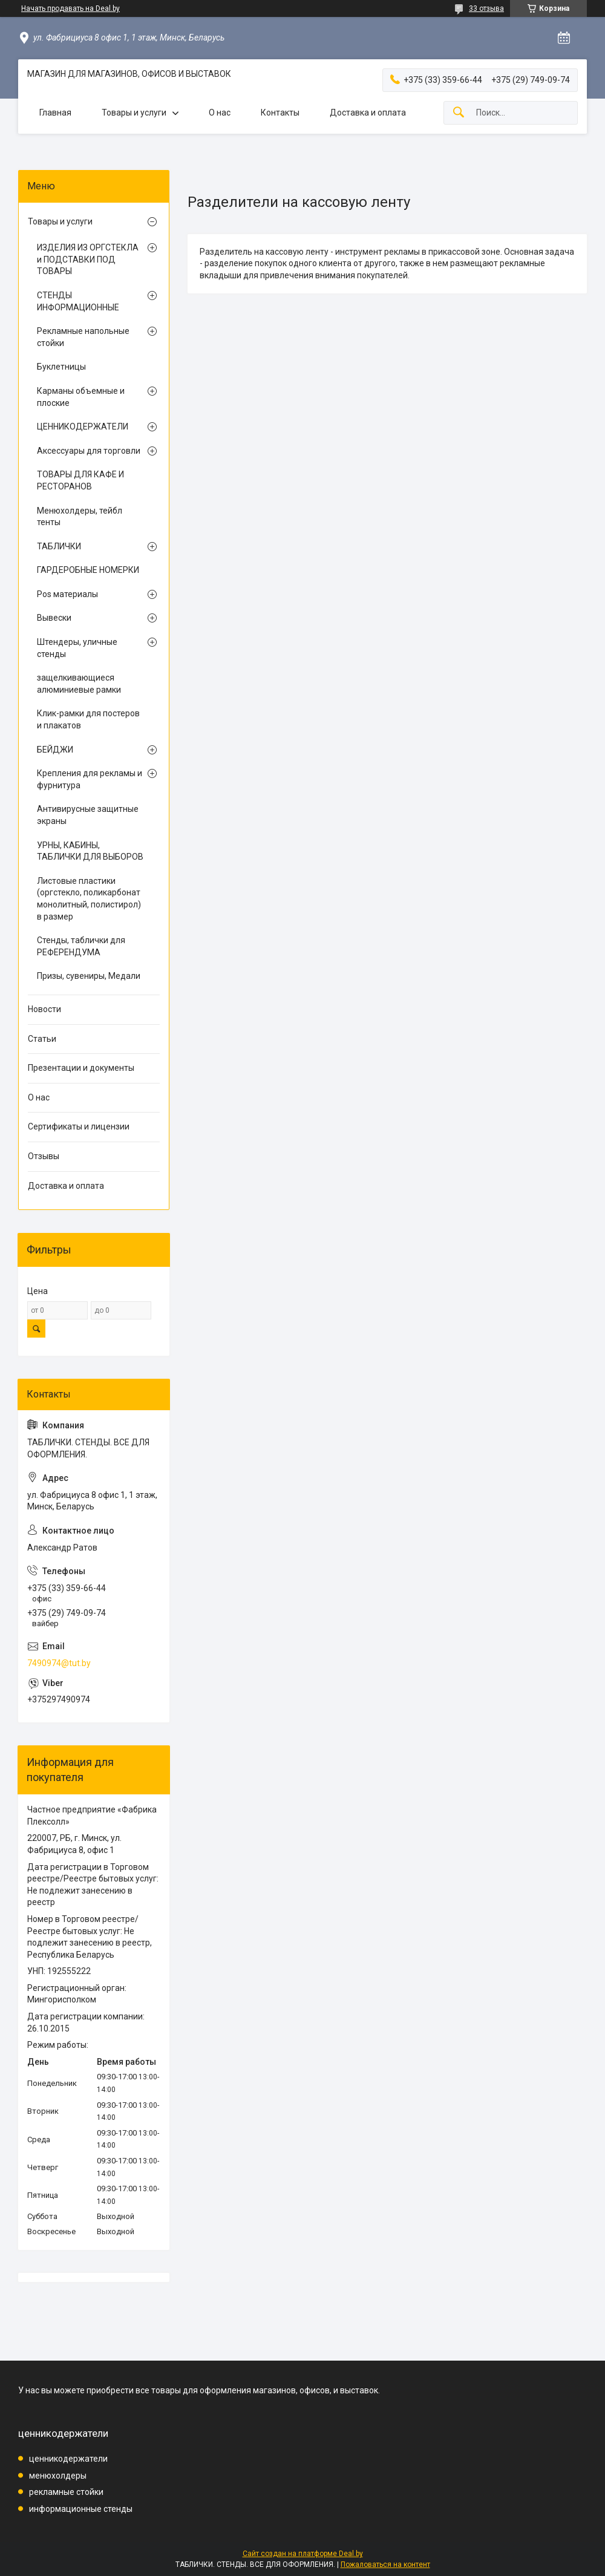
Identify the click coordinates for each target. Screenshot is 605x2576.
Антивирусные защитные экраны (88, 815)
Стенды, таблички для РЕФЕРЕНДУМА (81, 946)
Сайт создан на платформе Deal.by (303, 2553)
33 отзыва (486, 8)
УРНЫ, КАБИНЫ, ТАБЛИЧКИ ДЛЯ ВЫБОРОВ (90, 851)
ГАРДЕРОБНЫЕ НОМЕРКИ (88, 570)
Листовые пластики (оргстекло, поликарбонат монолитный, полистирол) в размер (89, 898)
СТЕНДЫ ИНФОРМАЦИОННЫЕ (78, 301)
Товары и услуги (134, 112)
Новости (44, 1009)
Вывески (54, 618)
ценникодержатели (68, 2458)
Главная (55, 112)
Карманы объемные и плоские (81, 397)
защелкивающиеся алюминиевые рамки (79, 684)
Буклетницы (61, 366)
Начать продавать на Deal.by (70, 8)
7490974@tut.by (59, 1663)
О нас (220, 112)
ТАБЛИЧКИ (59, 546)
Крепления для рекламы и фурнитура (89, 779)
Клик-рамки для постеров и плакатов (88, 719)
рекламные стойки (66, 2492)
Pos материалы (67, 594)
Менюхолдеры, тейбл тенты (79, 517)
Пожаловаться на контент (385, 2564)
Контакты (280, 112)
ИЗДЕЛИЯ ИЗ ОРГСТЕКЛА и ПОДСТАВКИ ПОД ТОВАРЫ (88, 259)
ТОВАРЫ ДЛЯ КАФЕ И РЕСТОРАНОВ (80, 480)
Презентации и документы (81, 1068)
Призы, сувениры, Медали (88, 976)
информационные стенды (80, 2509)
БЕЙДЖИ (55, 749)
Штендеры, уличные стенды (77, 648)
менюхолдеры (58, 2475)
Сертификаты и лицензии (78, 1126)
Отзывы (43, 1156)
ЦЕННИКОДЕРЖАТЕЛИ (82, 426)
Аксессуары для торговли (88, 451)
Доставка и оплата (368, 112)
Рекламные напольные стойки (83, 337)
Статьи (42, 1039)
